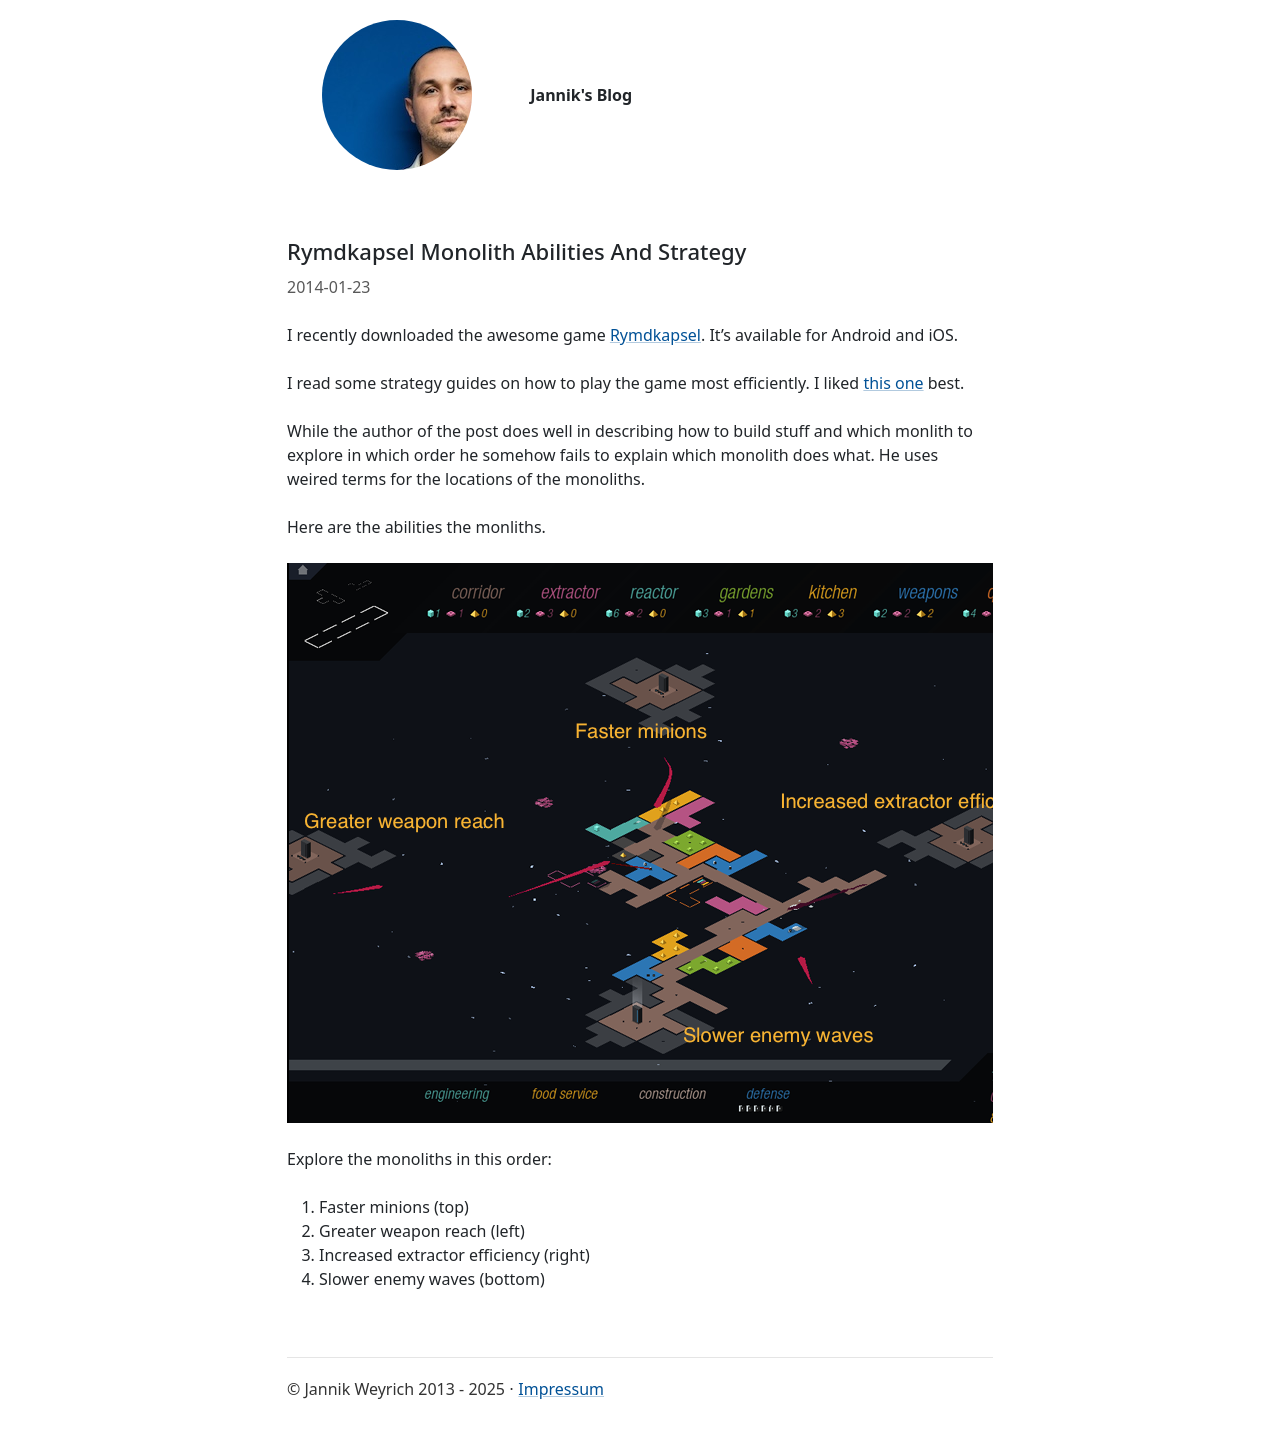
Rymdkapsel (655, 335)
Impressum (561, 1389)
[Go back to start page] (396, 95)
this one (893, 383)
